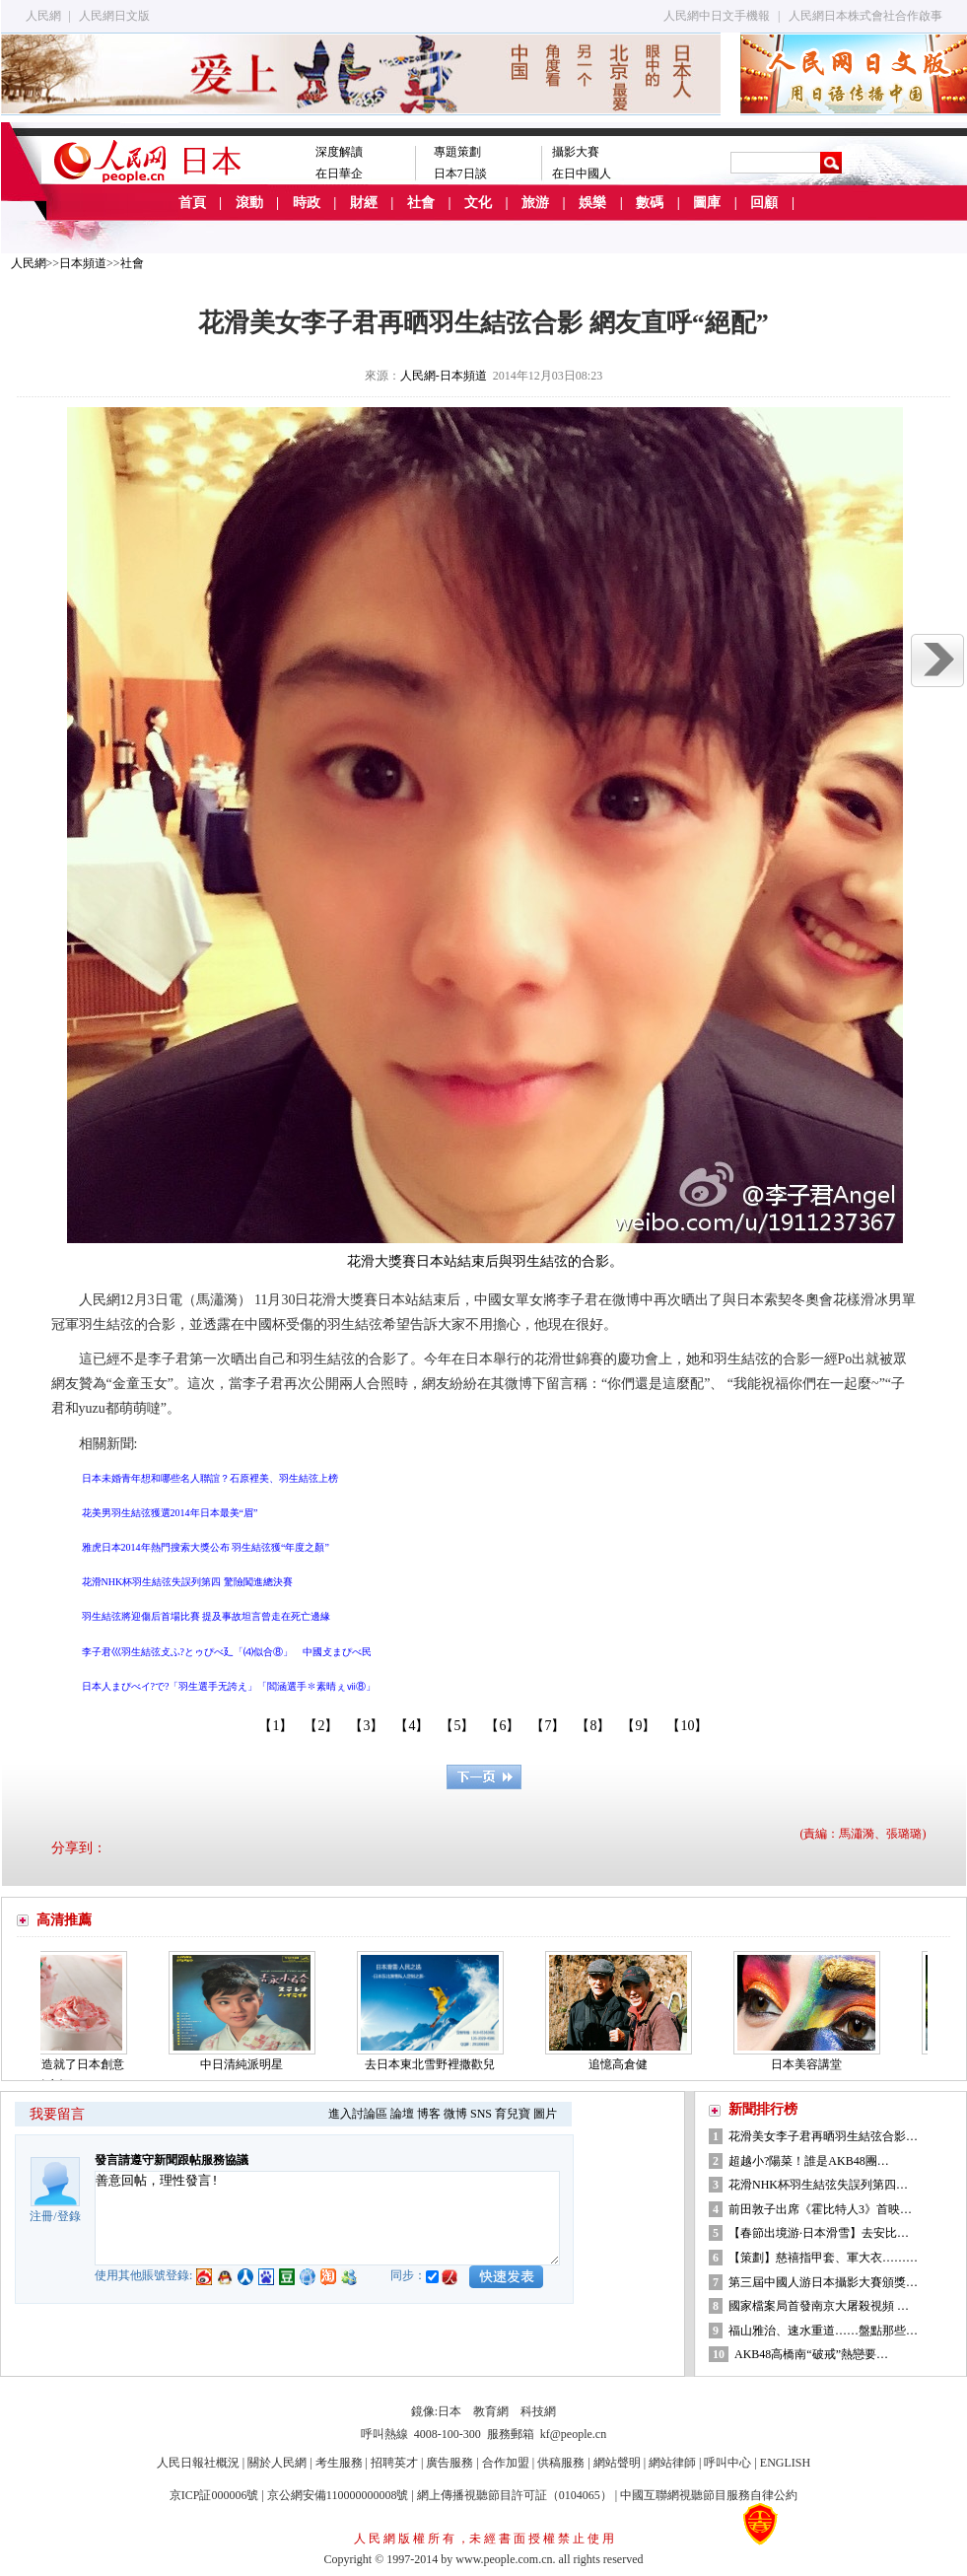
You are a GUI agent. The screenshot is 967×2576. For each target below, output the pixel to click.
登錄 (69, 2216)
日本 (449, 2411)
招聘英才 (394, 2463)
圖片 (545, 2114)
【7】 (547, 1725)
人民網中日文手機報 (716, 16)
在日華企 (339, 173)
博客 (429, 2114)
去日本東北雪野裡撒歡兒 (436, 2064)
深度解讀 (339, 152)
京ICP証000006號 (214, 2495)
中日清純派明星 (247, 2064)
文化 (478, 202)
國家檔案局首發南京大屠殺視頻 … (818, 2306)
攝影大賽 (575, 152)
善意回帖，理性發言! (327, 2218)
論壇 (402, 2114)
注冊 (41, 2216)
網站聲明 (617, 2463)
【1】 (275, 1725)
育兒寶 (512, 2114)
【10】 (687, 1725)
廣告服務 (449, 2463)
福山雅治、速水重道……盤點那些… (823, 2330)
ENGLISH (785, 2463)
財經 (364, 202)
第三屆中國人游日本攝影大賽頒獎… (823, 2282)
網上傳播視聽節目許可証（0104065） (514, 2495)
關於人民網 (277, 2463)
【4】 (411, 1725)
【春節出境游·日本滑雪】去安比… (818, 2233)
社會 (421, 202)
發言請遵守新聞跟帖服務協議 (171, 2160)
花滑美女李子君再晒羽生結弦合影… (823, 2136)
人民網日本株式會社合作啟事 (865, 16)
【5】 (457, 1725)
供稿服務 (561, 2463)
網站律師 (672, 2463)
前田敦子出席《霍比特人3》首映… (820, 2209)
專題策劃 (457, 152)
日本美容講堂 (812, 2064)
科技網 (538, 2411)
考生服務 (339, 2463)
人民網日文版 (114, 16)
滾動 (249, 202)
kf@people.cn (573, 2434)
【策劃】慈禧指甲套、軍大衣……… (823, 2257)
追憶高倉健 (624, 2064)
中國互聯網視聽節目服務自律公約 (708, 2495)
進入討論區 (357, 2114)
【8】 (593, 1725)
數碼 (649, 202)
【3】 (366, 1725)
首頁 (192, 202)
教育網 (491, 2411)
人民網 (43, 16)
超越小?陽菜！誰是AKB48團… (808, 2161)
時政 (306, 202)
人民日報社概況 (198, 2463)
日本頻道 (82, 263)
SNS (481, 2114)
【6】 (502, 1725)
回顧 (764, 202)
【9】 (638, 1725)
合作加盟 (505, 2463)
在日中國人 (581, 173)
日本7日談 (460, 173)
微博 (455, 2114)
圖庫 (707, 202)
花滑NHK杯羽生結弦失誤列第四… (818, 2185)
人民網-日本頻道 (443, 376)
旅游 (535, 202)
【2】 (321, 1725)
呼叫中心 (727, 2463)
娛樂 (592, 202)
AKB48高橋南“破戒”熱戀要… (811, 2354)
